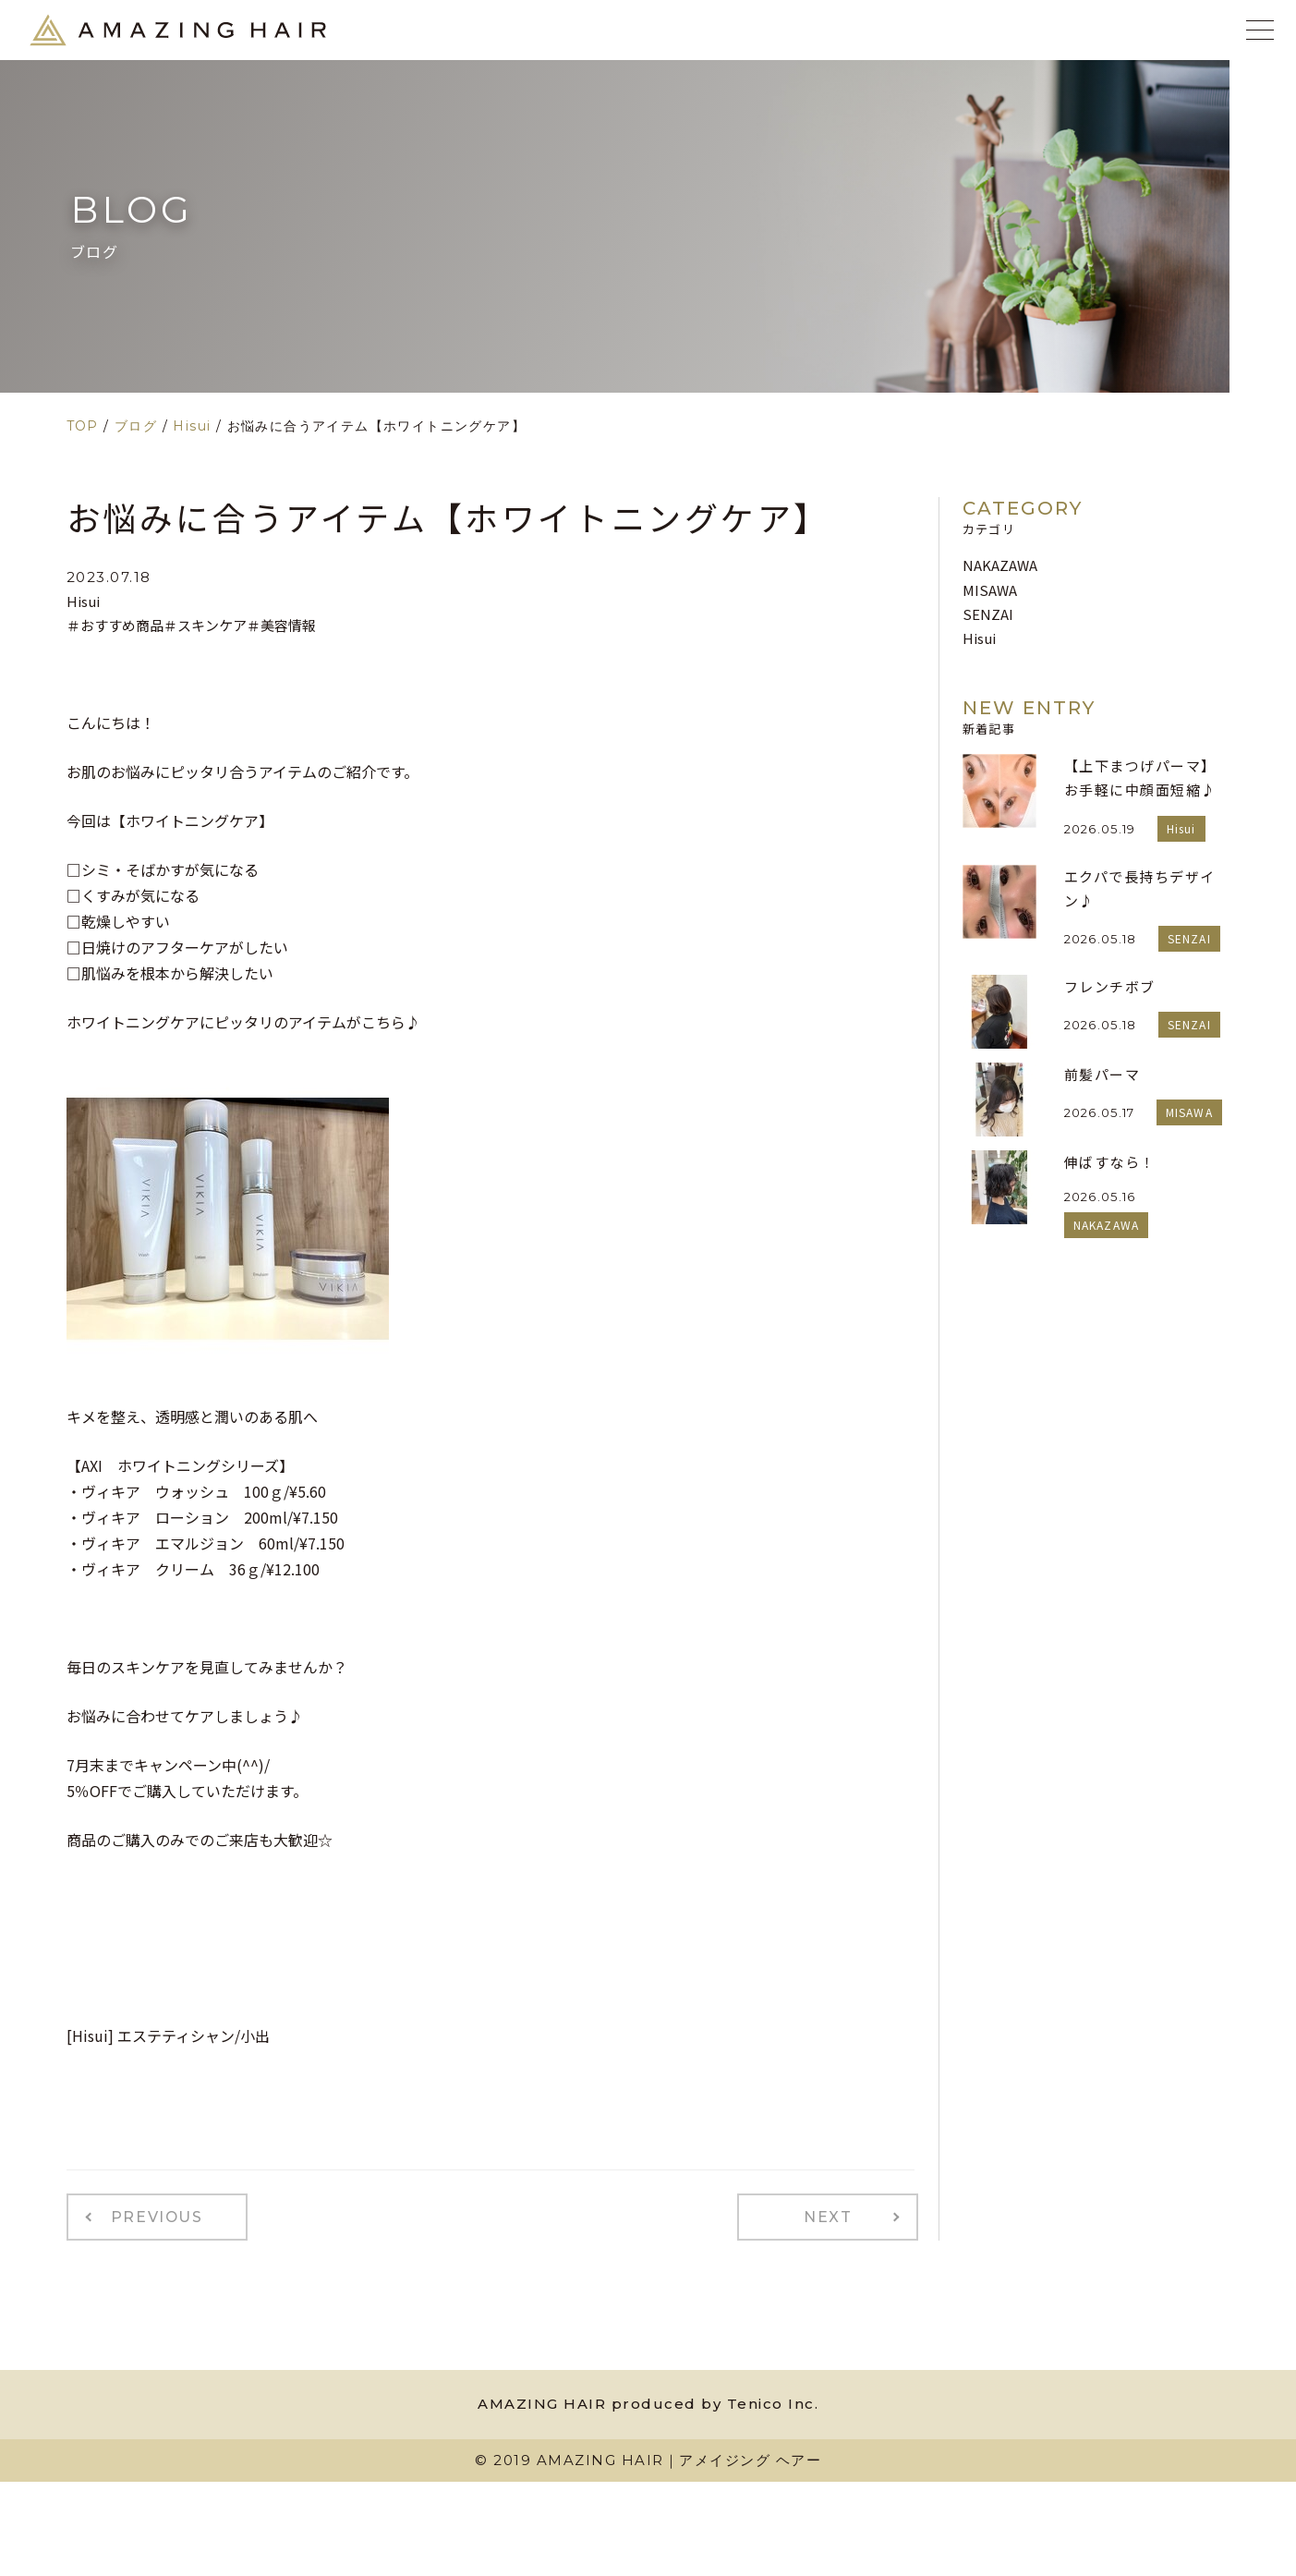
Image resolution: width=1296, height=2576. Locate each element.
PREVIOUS (146, 2214)
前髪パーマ (1102, 1074)
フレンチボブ (1110, 986)
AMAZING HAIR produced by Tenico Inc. (648, 2399)
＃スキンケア (205, 625)
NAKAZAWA (1000, 565)
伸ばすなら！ (1110, 1162)
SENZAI (988, 614)
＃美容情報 (281, 625)
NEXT (837, 2214)
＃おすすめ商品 (115, 625)
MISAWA (990, 590)
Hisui (83, 601)
